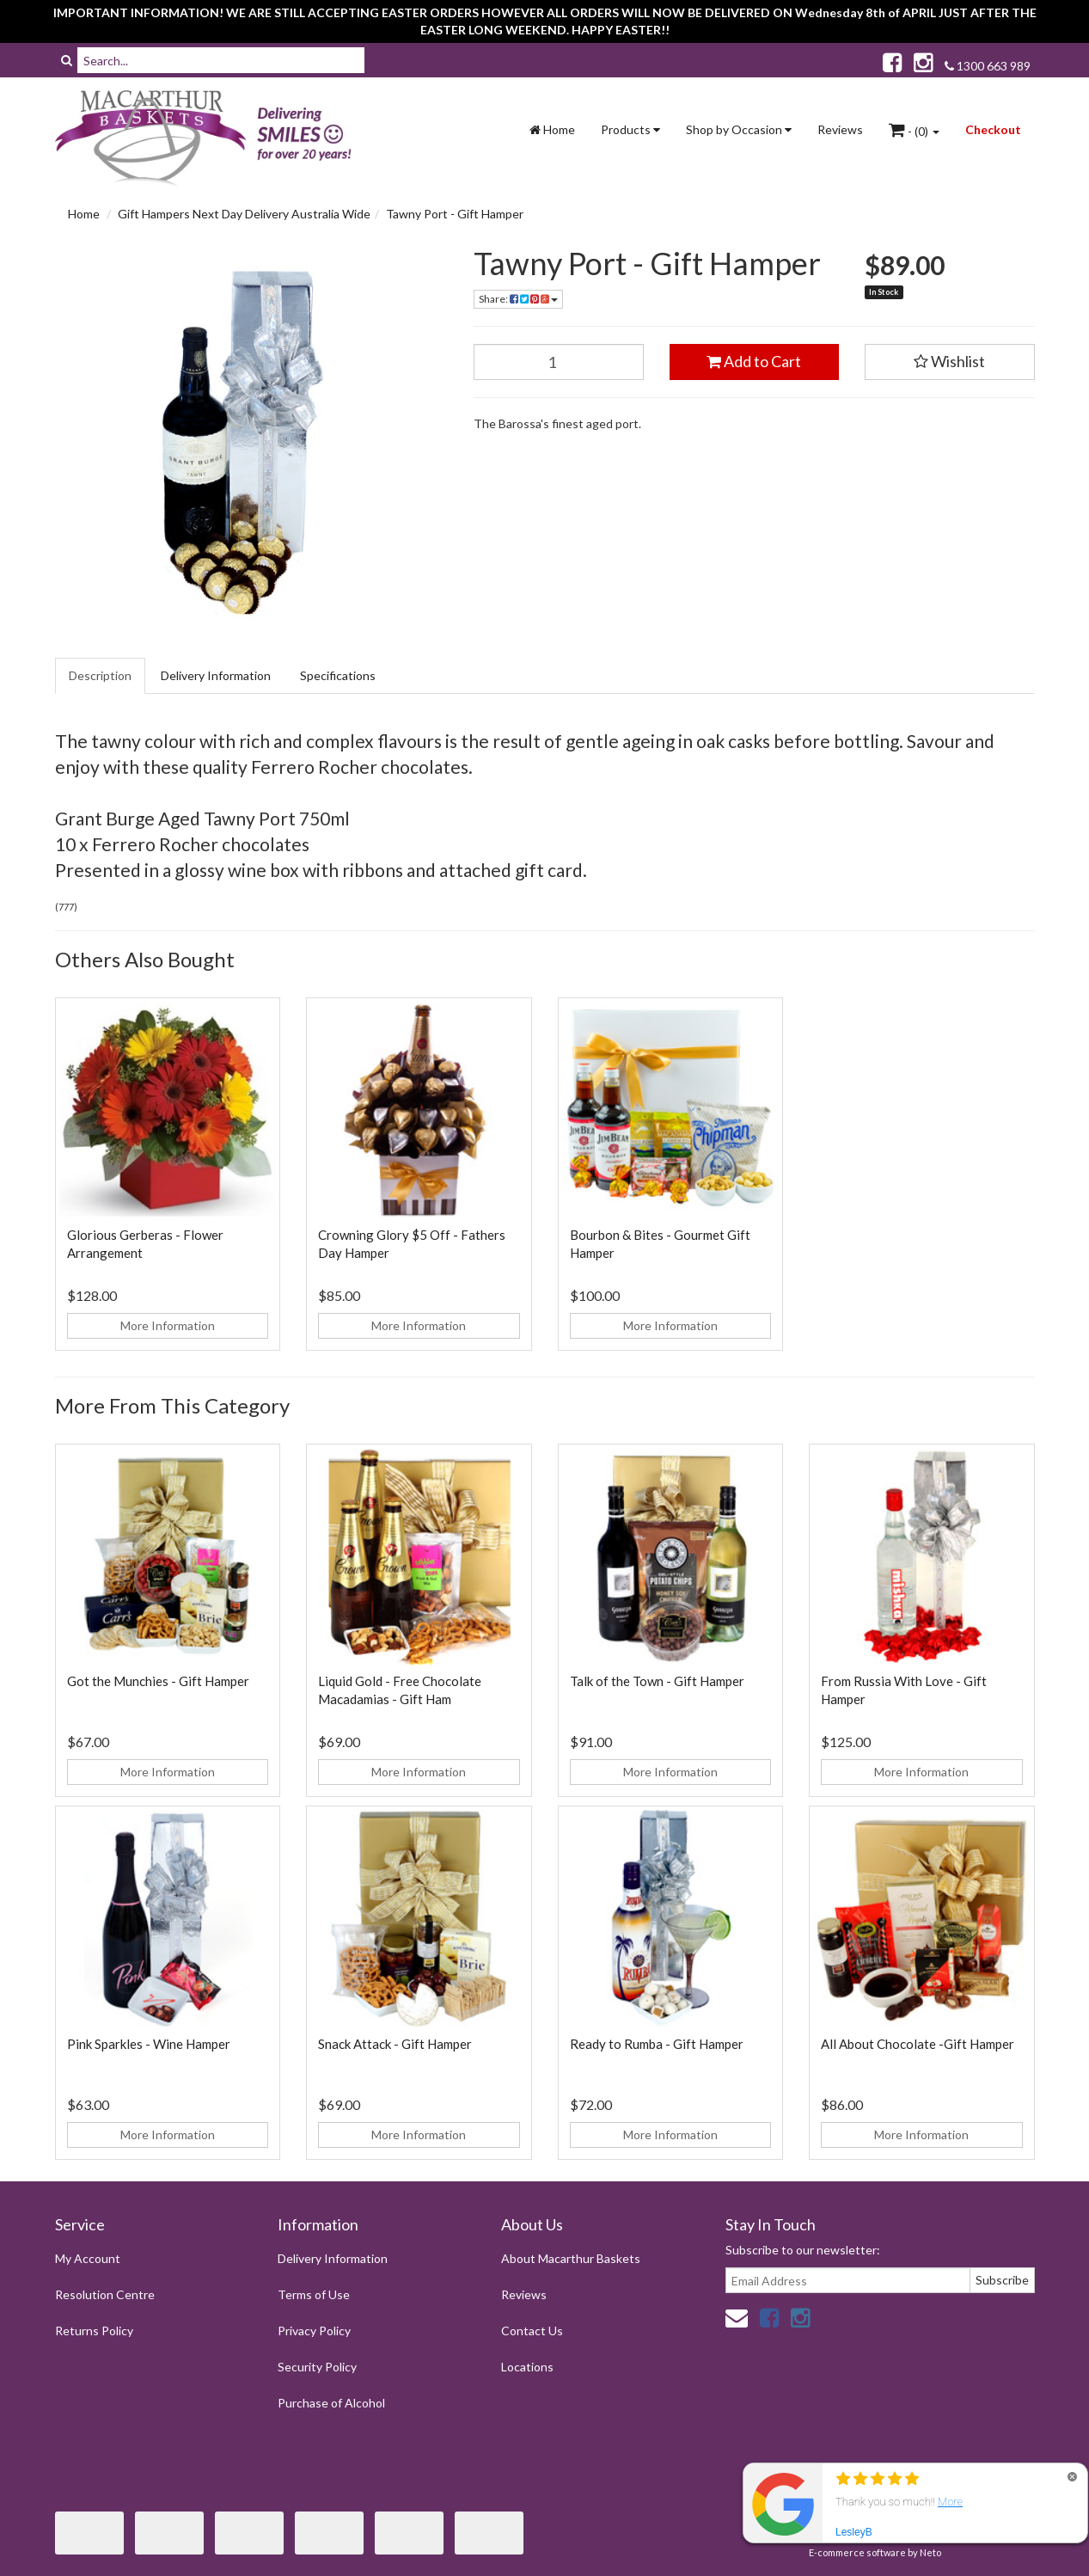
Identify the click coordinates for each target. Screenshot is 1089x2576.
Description (100, 675)
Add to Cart (754, 361)
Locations (527, 2366)
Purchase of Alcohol (331, 2402)
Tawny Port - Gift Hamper (454, 213)
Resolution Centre (105, 2294)
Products (630, 129)
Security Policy (317, 2366)
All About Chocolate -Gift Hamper (917, 2044)
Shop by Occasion (739, 129)
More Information (167, 1325)
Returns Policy (94, 2330)
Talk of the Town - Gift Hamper (657, 1681)
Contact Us (532, 2330)
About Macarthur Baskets (570, 2258)
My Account (87, 2258)
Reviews (840, 129)
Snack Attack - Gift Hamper (395, 2044)
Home (552, 129)
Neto (930, 2552)
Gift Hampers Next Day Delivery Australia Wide (244, 213)
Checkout (993, 129)
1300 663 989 (988, 65)
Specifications (338, 675)
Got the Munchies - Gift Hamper (158, 1681)
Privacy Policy (314, 2330)
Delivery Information (216, 675)
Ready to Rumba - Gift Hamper (656, 2044)
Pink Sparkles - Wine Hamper (148, 2044)
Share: (518, 298)
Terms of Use (314, 2294)
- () (914, 129)
